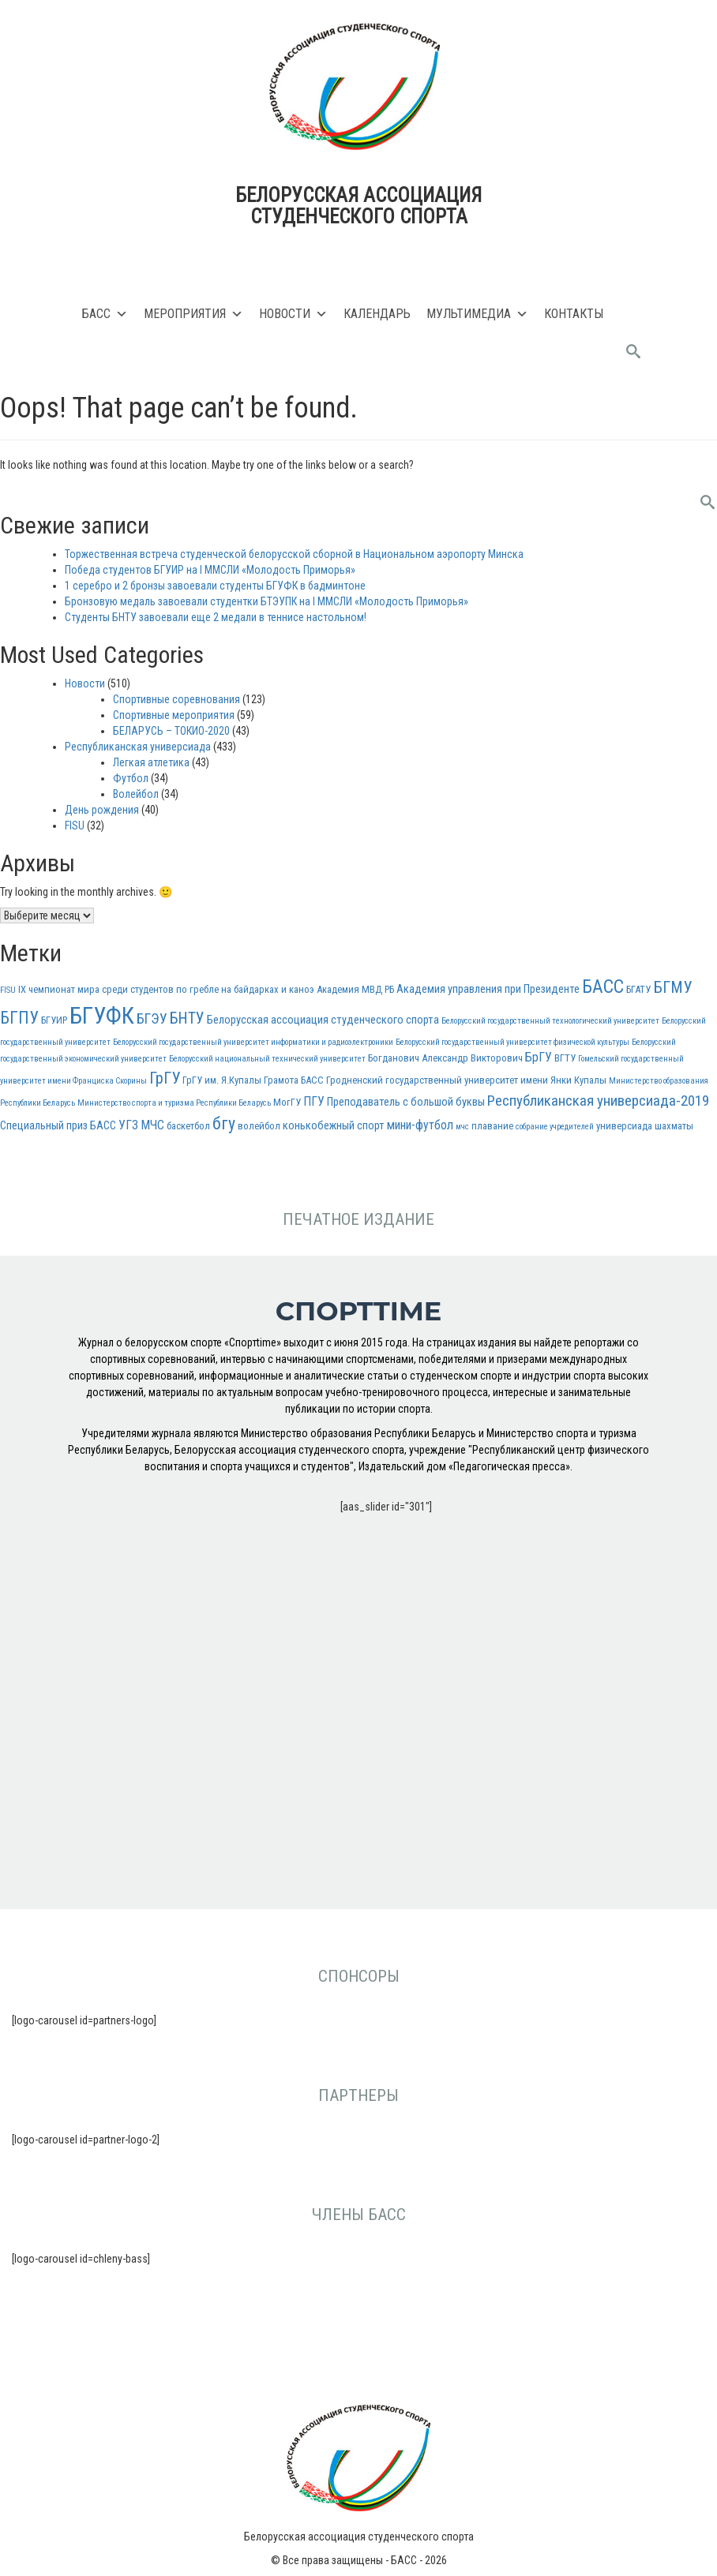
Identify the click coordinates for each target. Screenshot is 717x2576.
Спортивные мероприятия (174, 715)
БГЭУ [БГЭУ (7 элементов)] (152, 1018)
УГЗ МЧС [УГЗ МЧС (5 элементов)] (141, 1125)
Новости (293, 314)
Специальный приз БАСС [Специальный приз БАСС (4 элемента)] (58, 1126)
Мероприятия (193, 314)
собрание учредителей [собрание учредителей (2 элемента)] (555, 1126)
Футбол (130, 778)
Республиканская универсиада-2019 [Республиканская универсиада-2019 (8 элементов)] (598, 1100)
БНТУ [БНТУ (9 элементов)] (187, 1018)
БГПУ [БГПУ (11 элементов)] (19, 1018)
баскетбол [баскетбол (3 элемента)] (188, 1126)
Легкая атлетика (151, 762)
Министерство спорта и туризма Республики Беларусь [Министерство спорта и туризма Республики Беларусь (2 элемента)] (174, 1103)
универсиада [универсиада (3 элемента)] (624, 1126)
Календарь (377, 313)
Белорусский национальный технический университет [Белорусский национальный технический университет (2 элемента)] (267, 1059)
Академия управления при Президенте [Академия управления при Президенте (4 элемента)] (488, 989)
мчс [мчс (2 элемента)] (462, 1126)
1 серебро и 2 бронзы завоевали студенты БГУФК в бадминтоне (215, 585)
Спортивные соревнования (176, 699)
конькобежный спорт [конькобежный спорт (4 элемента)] (334, 1126)
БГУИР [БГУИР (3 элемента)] (54, 1020)
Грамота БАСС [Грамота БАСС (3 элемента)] (294, 1080)
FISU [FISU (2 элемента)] (8, 990)
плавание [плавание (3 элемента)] (492, 1126)
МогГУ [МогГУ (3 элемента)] (287, 1102)
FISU (74, 825)
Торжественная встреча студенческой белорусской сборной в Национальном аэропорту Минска (294, 554)
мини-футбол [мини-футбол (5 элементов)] (420, 1125)
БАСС (105, 314)
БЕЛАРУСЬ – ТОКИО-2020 (171, 730)
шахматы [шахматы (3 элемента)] (674, 1126)
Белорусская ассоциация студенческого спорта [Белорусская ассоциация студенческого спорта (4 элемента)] (323, 1020)
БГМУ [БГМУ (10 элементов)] (672, 987)
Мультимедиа (477, 314)
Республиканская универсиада (138, 746)
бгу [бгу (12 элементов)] (223, 1123)
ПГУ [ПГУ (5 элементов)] (314, 1101)
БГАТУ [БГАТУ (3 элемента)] (638, 989)
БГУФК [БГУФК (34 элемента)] (101, 1015)
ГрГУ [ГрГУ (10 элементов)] (164, 1078)
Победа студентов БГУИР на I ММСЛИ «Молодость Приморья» (210, 570)
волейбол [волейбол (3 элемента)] (259, 1126)
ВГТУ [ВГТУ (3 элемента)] (565, 1058)
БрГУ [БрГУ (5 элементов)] (538, 1057)
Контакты (573, 313)
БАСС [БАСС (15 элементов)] (603, 986)
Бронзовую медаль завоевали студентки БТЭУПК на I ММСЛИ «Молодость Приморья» (266, 601)
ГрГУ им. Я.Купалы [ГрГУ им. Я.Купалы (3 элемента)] (221, 1080)
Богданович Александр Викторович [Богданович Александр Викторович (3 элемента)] (445, 1058)
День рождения (102, 809)
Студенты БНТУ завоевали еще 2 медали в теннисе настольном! (215, 617)
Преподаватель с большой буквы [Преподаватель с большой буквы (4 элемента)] (406, 1102)
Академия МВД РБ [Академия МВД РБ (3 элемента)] (355, 989)
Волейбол (136, 794)
